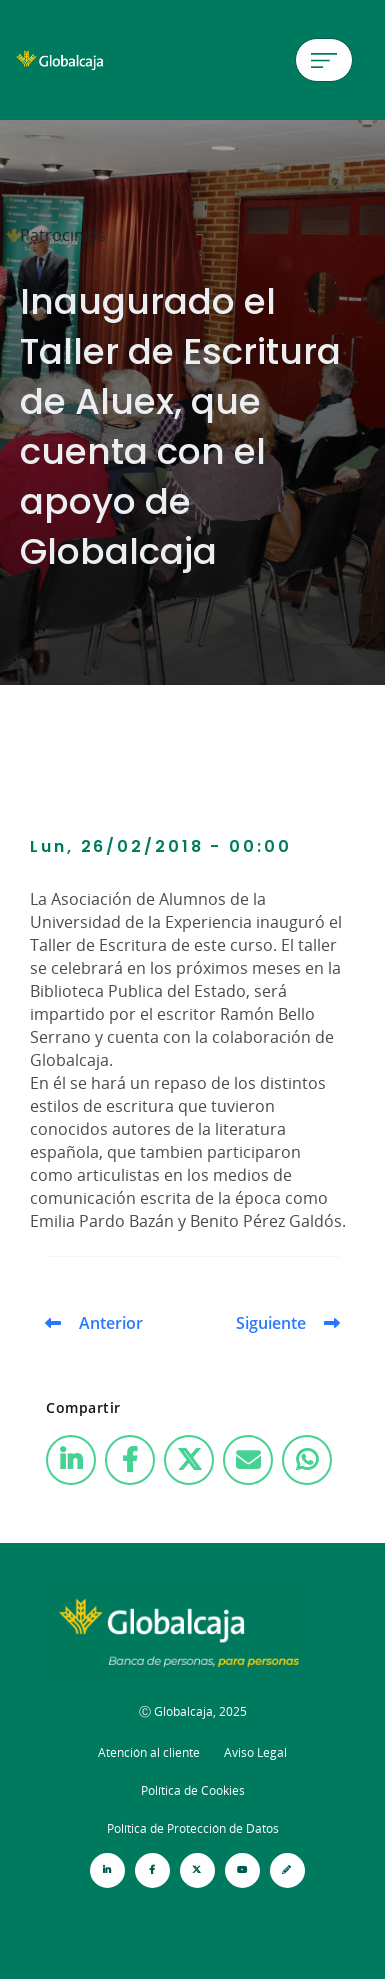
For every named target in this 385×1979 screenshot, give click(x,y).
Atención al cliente (149, 1752)
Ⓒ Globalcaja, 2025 (193, 1711)
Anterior (111, 1323)
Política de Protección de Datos (193, 1828)
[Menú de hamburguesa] (324, 60)
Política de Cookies (193, 1790)
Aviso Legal (255, 1752)
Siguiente (271, 1323)
